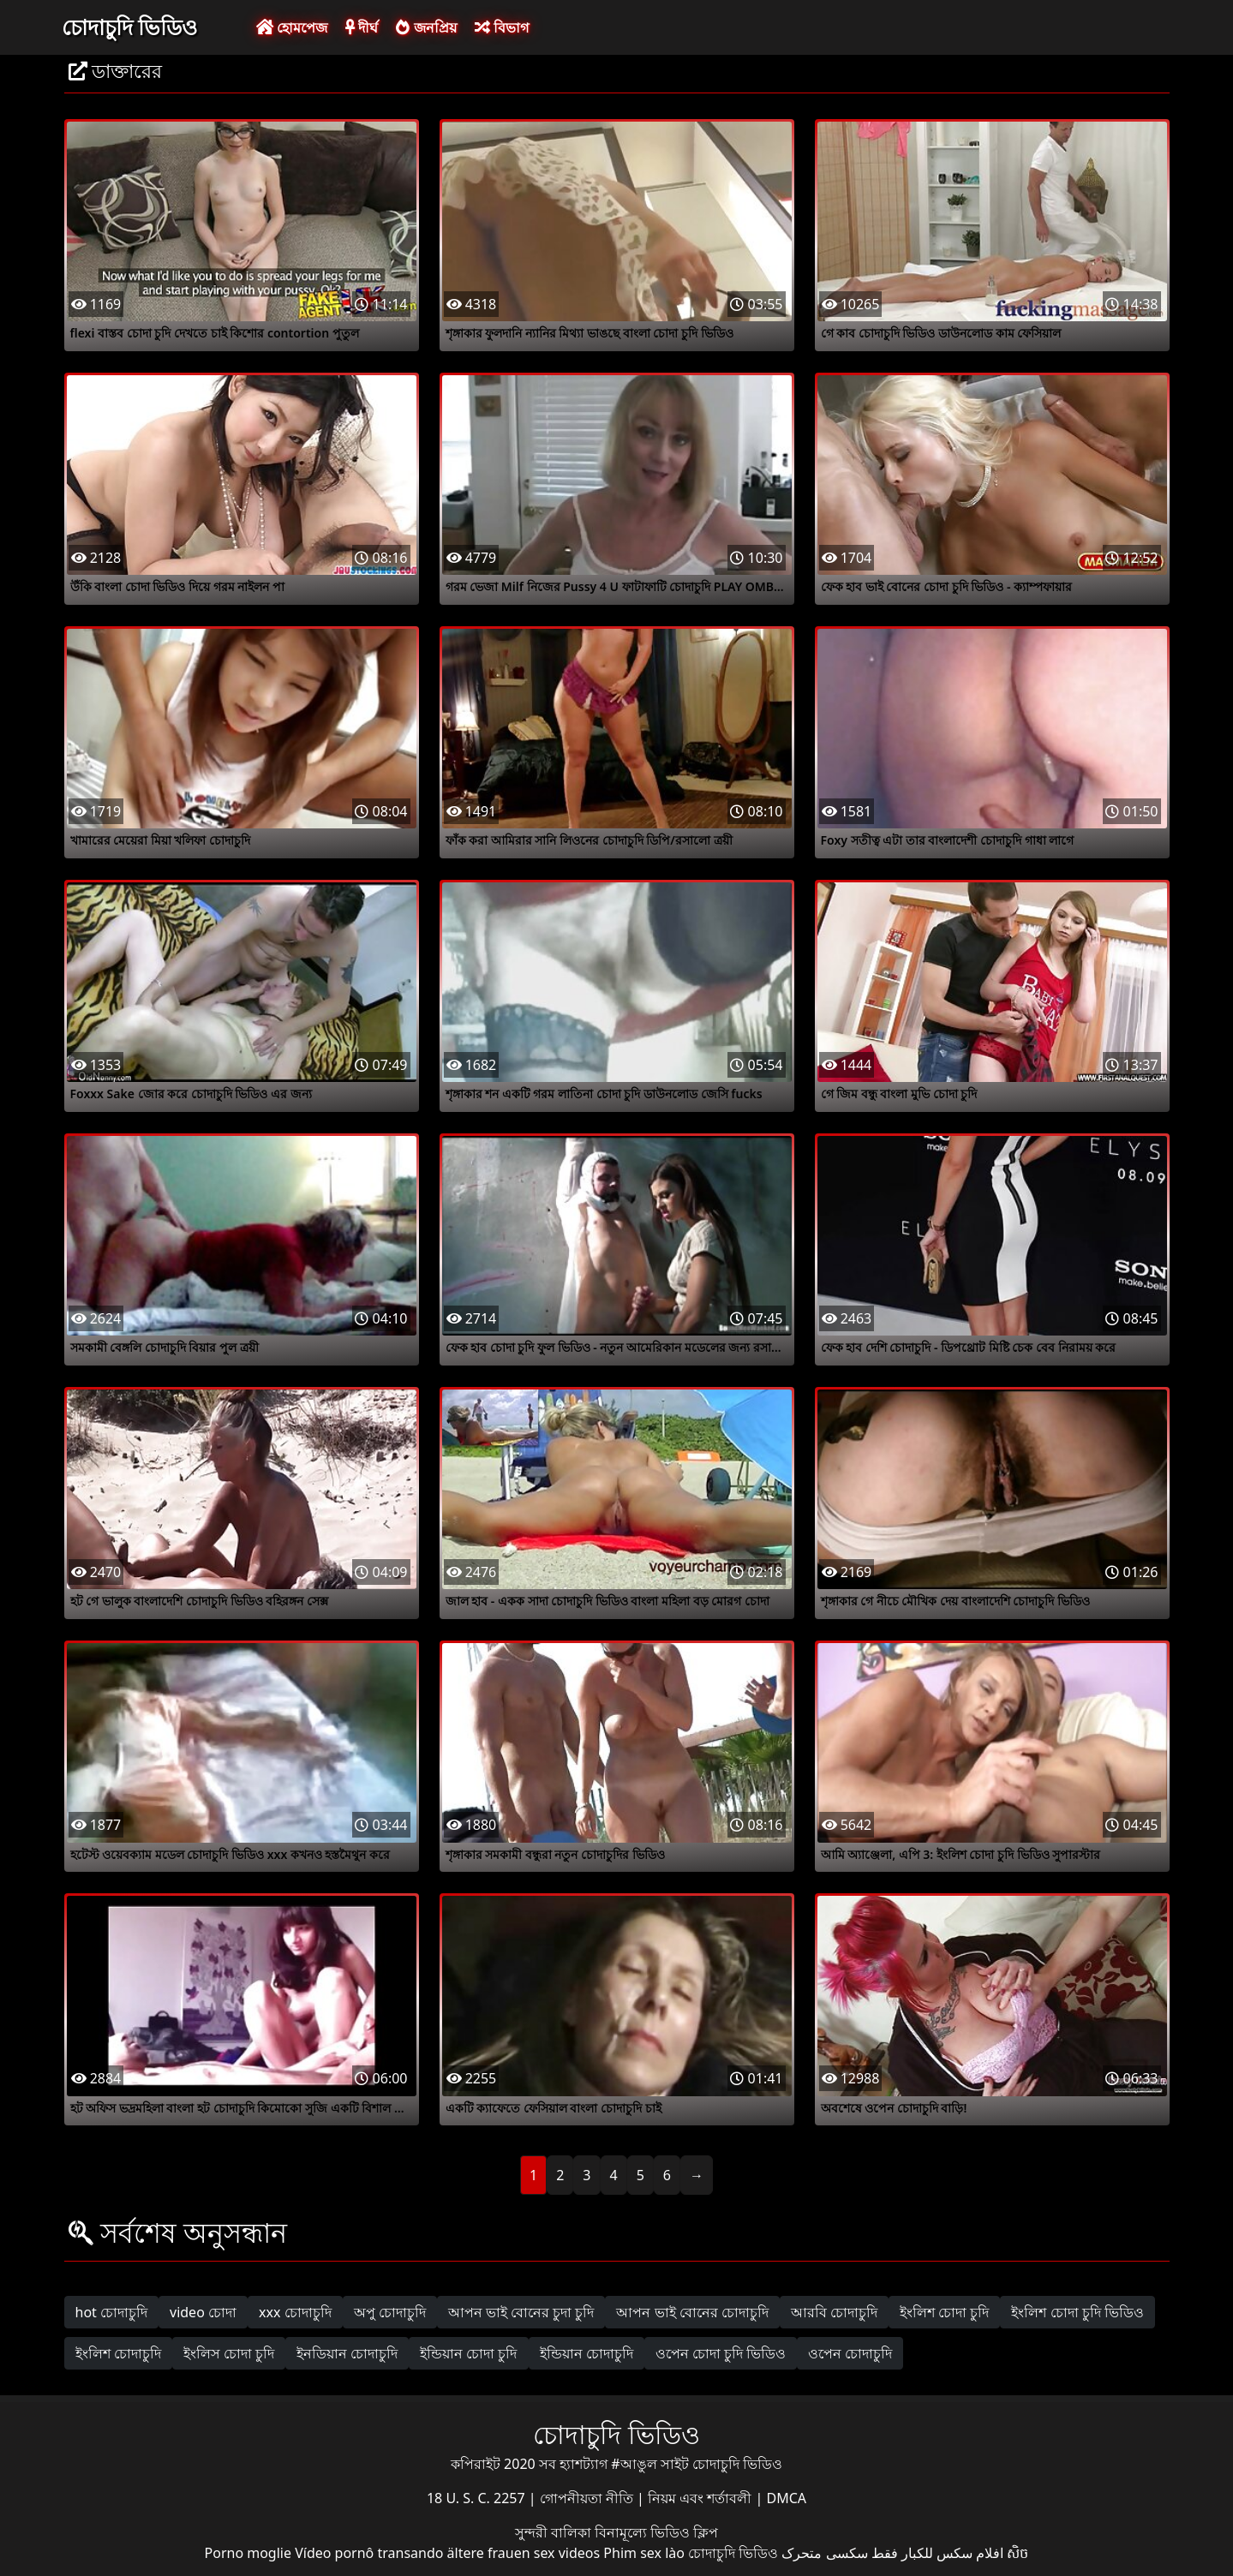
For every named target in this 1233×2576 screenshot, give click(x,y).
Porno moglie (248, 2552)
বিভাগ (502, 27)
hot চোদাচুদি (111, 2312)
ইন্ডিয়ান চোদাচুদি (586, 2353)
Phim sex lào (644, 2552)
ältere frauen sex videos (524, 2552)
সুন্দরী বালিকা (555, 2532)
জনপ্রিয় (426, 27)
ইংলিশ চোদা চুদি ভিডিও (1077, 2312)
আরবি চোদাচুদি (834, 2312)
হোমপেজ (291, 27)
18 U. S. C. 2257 (478, 2498)
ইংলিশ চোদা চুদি (944, 2312)
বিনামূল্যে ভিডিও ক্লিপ (656, 2532)
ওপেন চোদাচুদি (850, 2353)
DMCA (787, 2498)
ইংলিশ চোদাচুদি (118, 2353)
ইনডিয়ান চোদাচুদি (347, 2353)
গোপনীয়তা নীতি (588, 2498)
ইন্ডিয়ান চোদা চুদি (468, 2353)
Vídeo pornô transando (369, 2552)
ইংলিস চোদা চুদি (228, 2353)
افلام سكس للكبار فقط (937, 2552)
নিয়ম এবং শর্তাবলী (701, 2498)
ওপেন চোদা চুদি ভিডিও (720, 2353)
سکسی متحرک (824, 2552)
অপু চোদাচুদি (390, 2312)
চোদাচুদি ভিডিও (130, 26)
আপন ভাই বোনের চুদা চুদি (521, 2312)
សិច (1017, 2552)
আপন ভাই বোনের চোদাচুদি (692, 2312)
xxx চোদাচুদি (295, 2312)
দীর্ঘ (361, 27)
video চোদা (203, 2312)
